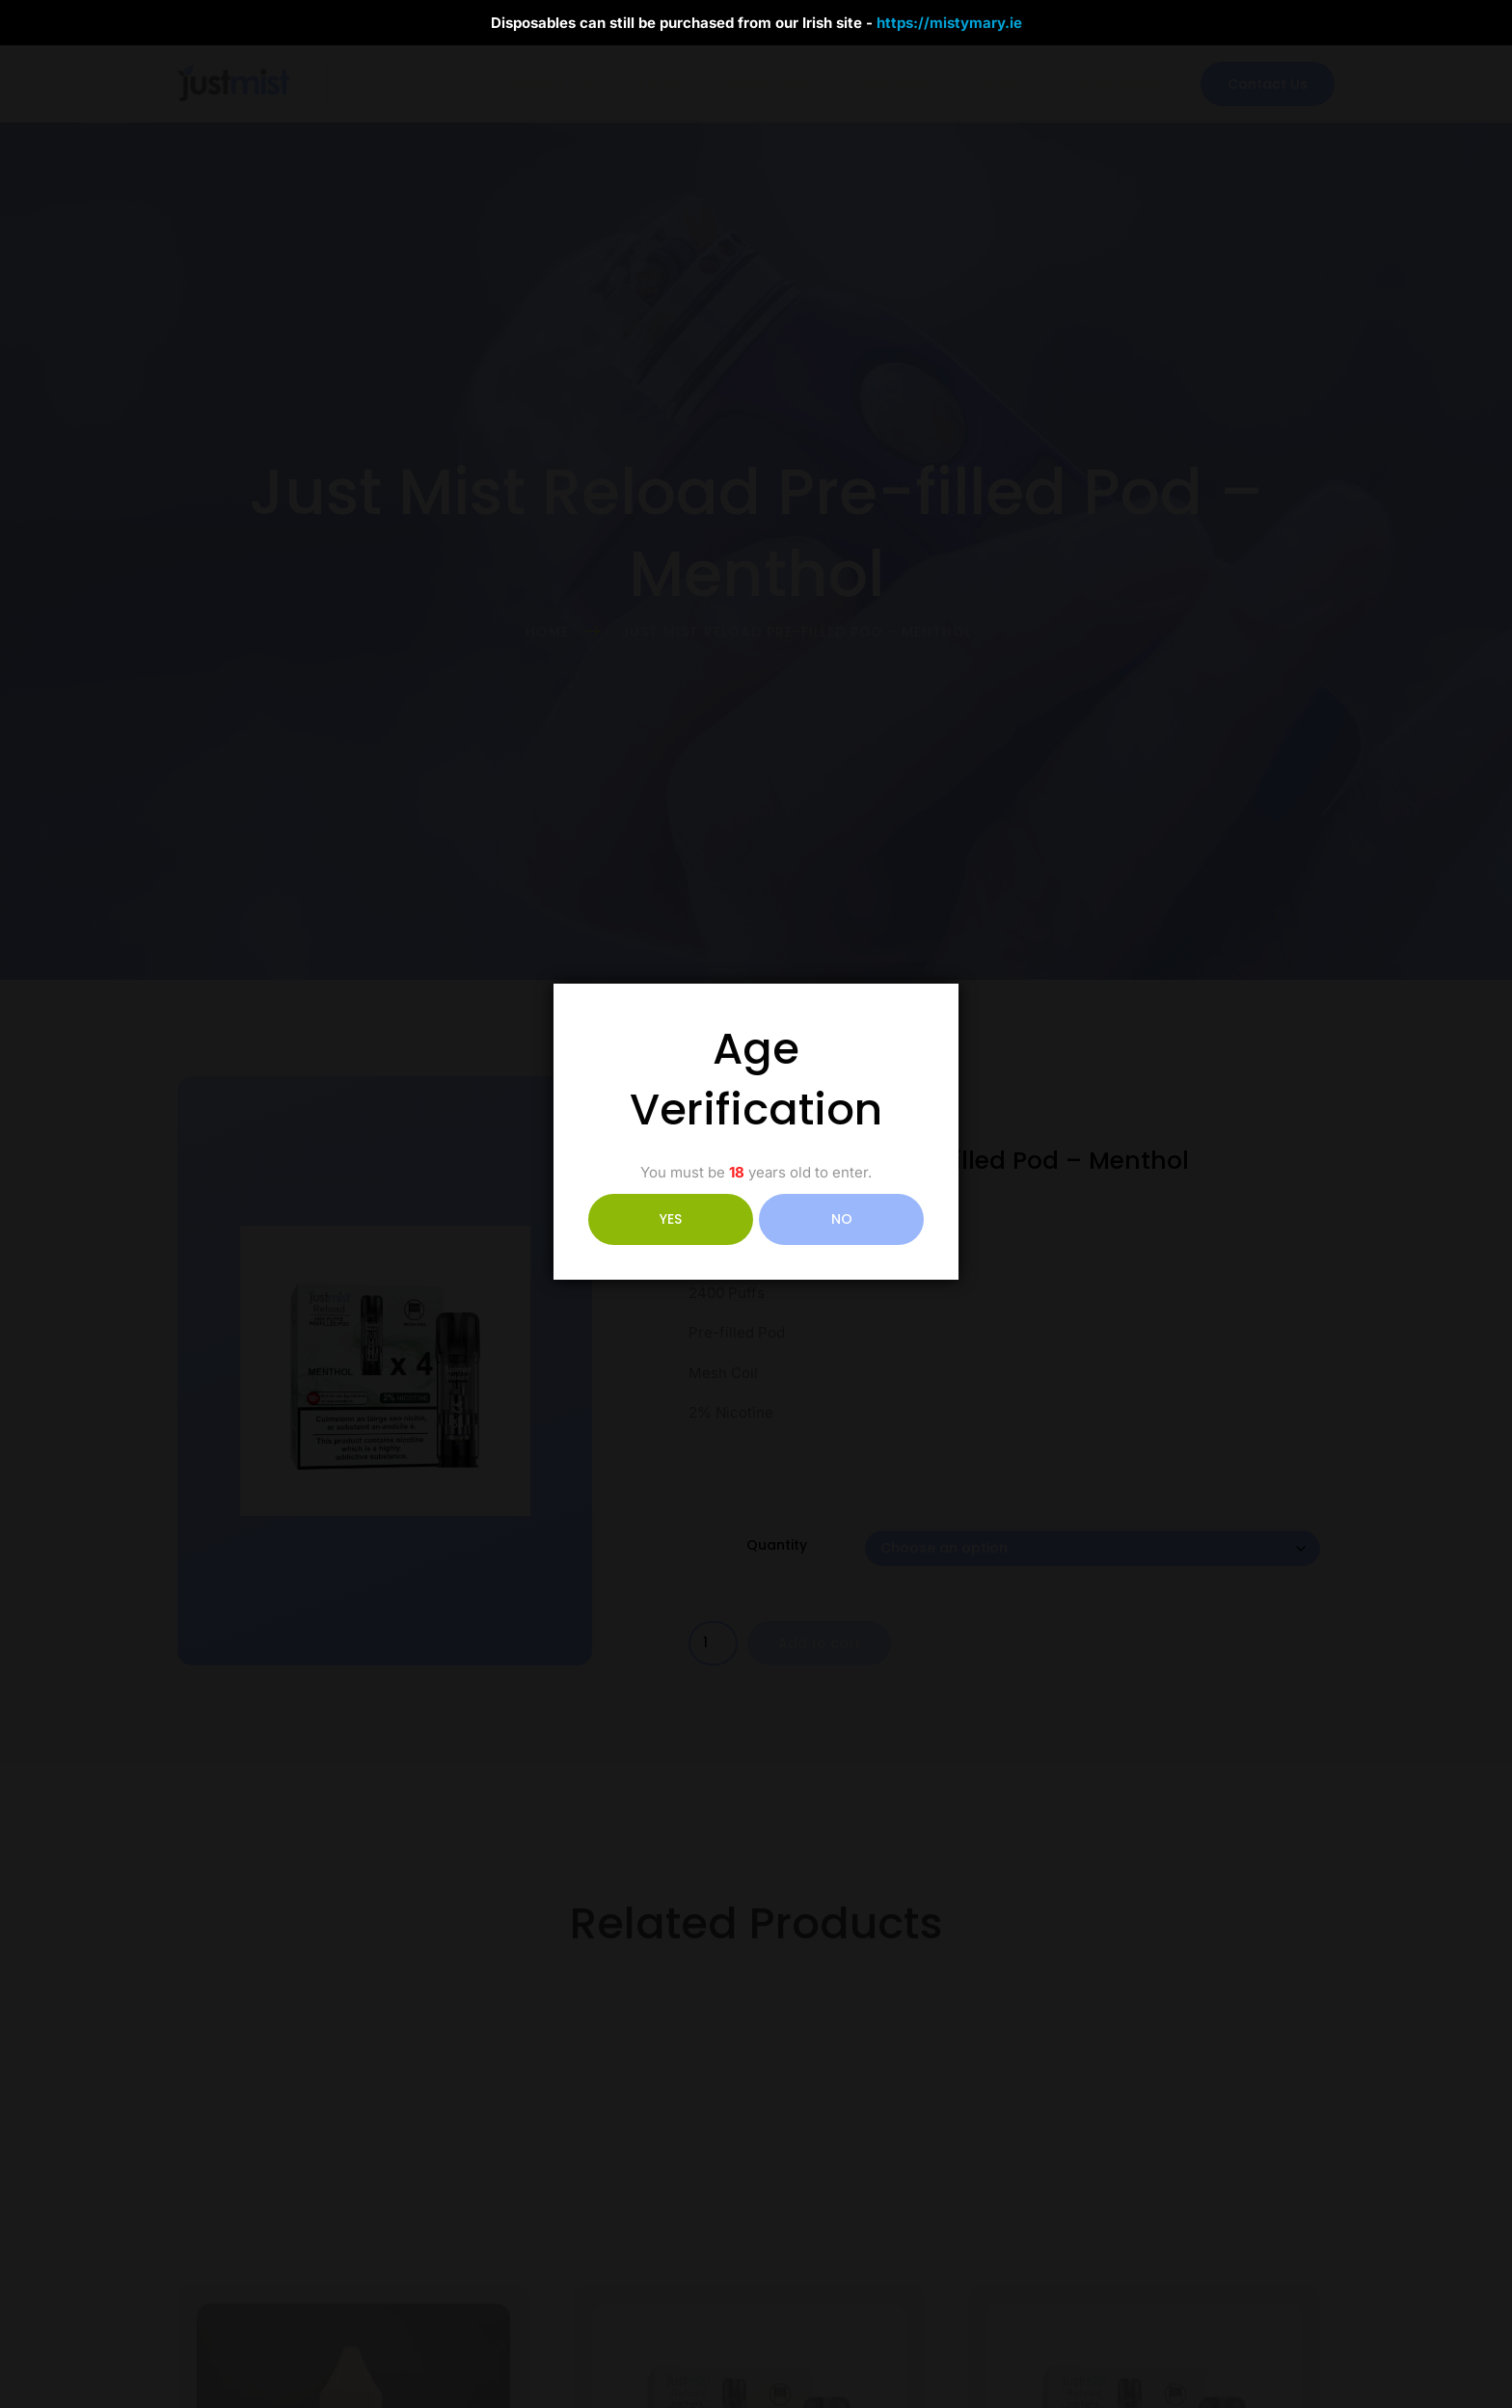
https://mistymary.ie (949, 23)
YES (671, 1219)
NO (841, 1219)
